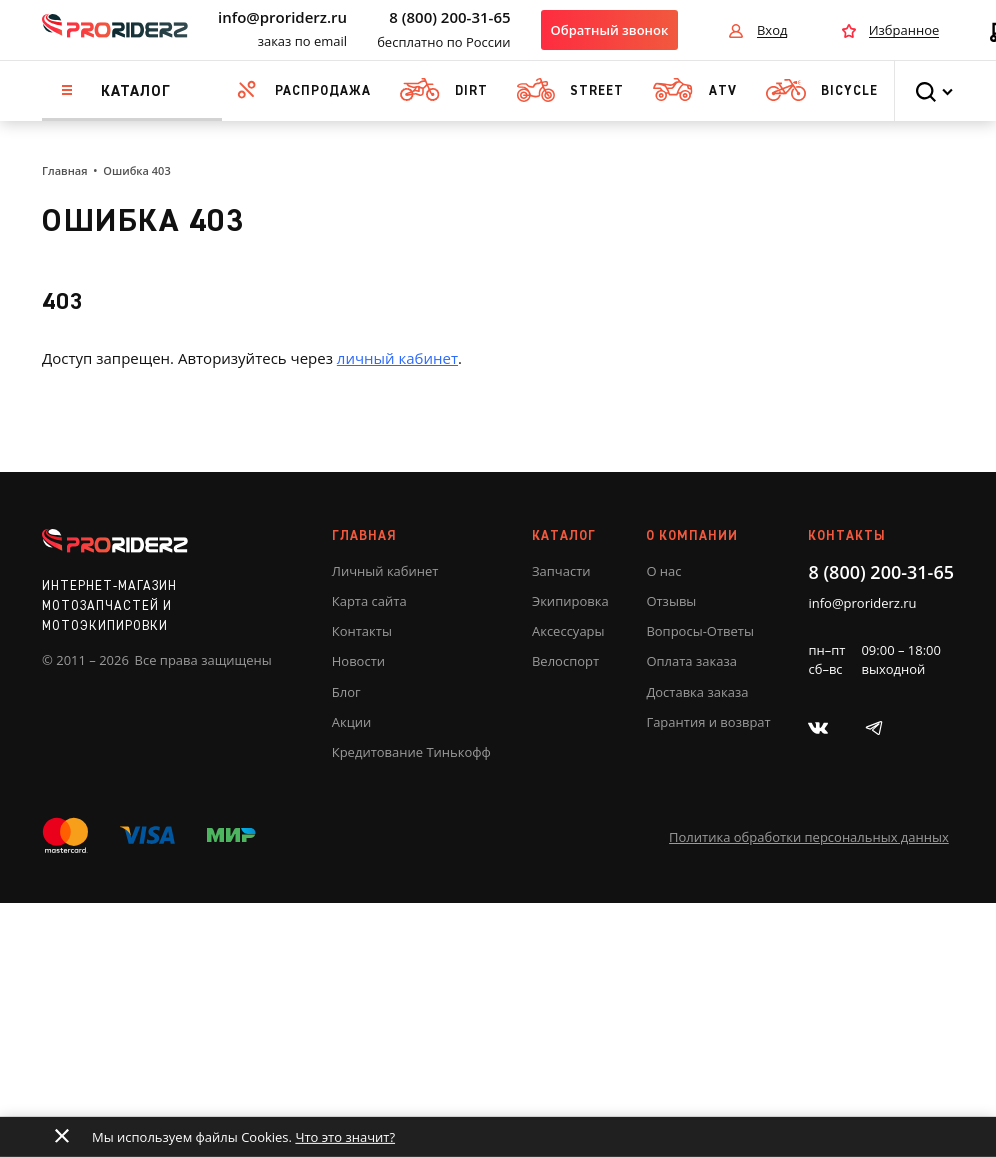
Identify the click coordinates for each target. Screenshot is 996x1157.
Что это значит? (345, 1137)
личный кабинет (397, 358)
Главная (64, 170)
